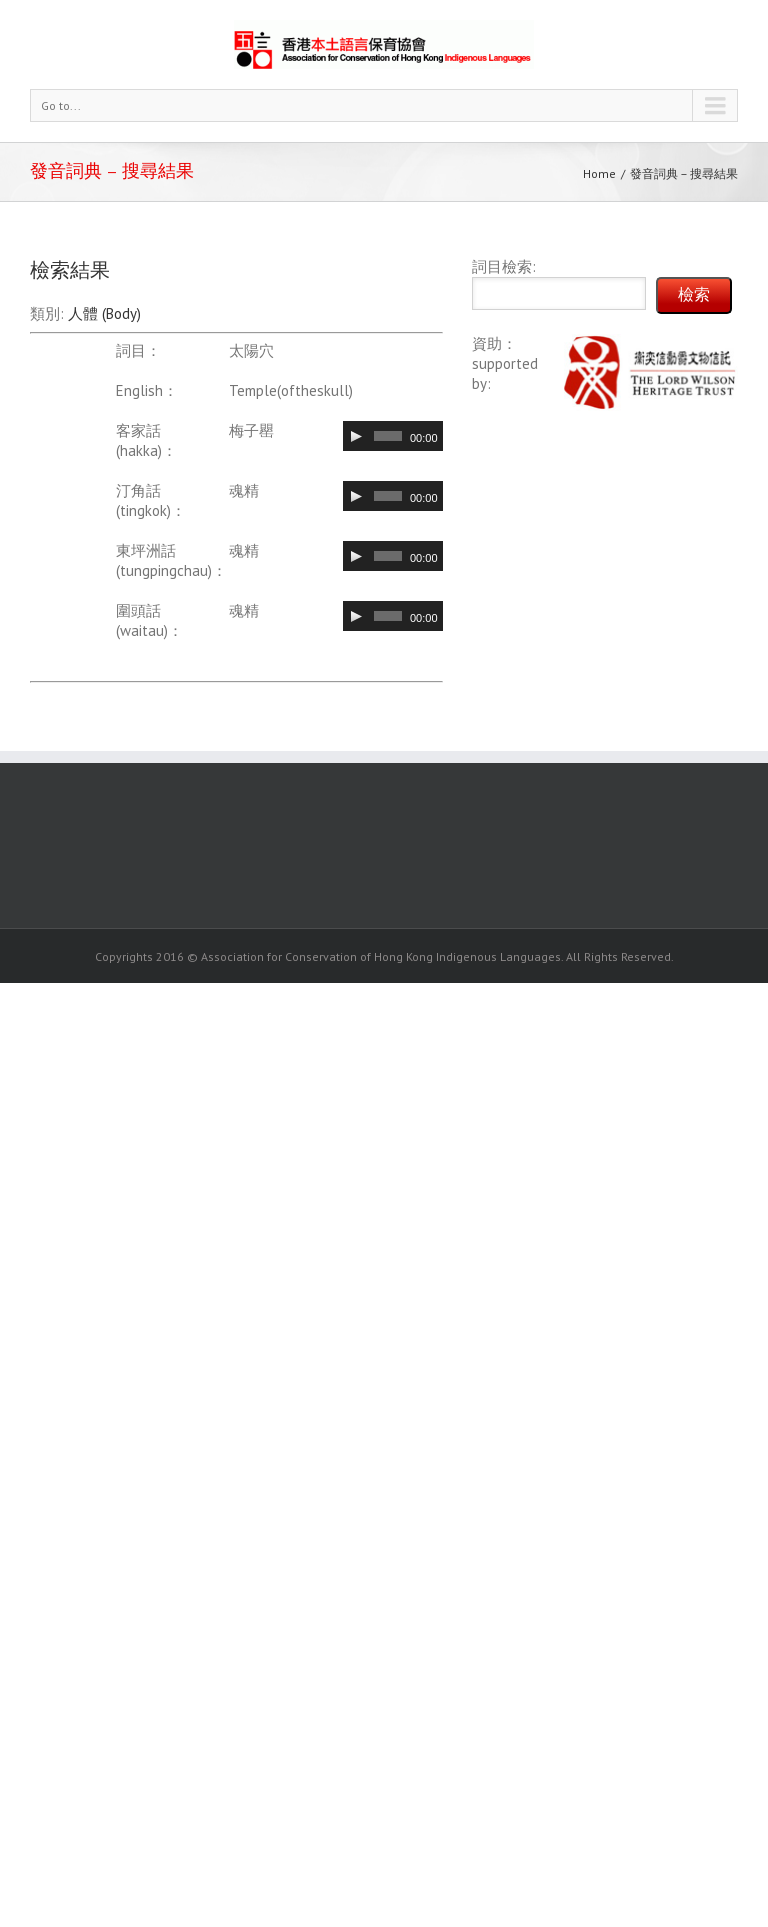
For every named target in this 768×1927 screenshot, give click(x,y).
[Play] (356, 436)
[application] (393, 436)
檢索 (694, 294)
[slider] (388, 436)
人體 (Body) (104, 313)
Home (599, 173)
